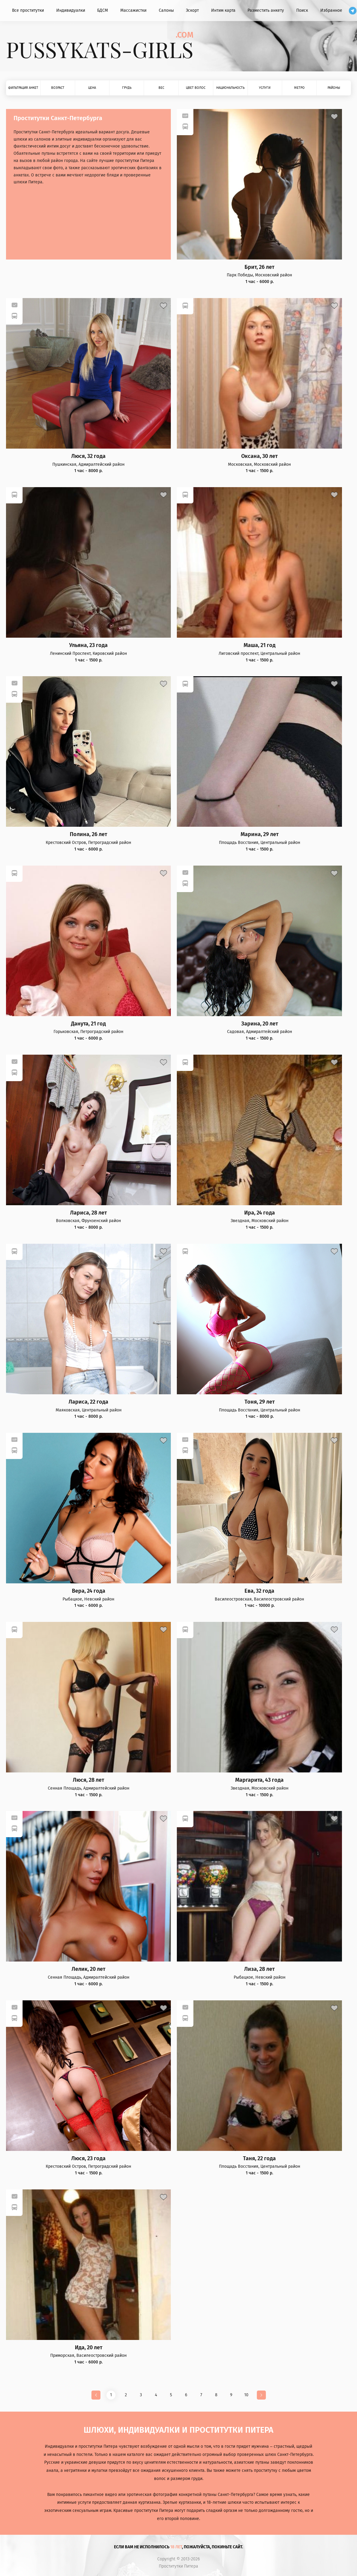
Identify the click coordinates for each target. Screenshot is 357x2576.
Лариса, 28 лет (88, 1213)
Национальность (230, 88)
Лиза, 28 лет (259, 1969)
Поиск (302, 10)
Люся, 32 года (88, 456)
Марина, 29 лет (260, 834)
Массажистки (133, 10)
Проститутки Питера (178, 2566)
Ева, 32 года (259, 1591)
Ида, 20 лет (88, 2347)
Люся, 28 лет (88, 1780)
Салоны (166, 10)
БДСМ (102, 10)
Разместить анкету (266, 10)
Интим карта (223, 10)
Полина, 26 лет (88, 834)
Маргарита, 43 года (259, 1780)
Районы (334, 88)
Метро (299, 88)
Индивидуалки (70, 10)
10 (246, 2394)
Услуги (264, 88)
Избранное (331, 10)
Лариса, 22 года (88, 1402)
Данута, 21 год (88, 1024)
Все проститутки (28, 10)
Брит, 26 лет (259, 267)
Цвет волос (195, 88)
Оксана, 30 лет (259, 456)
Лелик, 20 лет (88, 1969)
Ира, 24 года (259, 1213)
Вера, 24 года (88, 1591)
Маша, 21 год (259, 645)
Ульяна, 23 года (88, 645)
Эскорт (192, 10)
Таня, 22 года (259, 2158)
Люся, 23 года (88, 2158)
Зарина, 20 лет (259, 1024)
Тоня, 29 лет (260, 1402)
